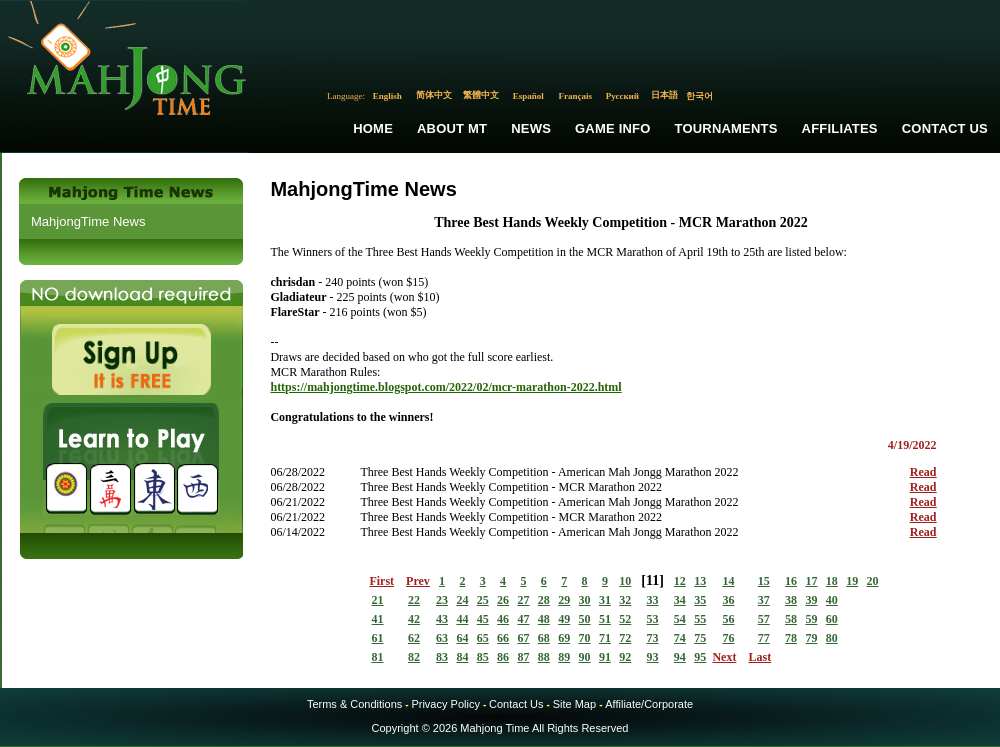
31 (605, 600)
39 (811, 600)
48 (544, 619)
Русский (622, 96)
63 (442, 638)
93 (653, 657)
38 (791, 600)
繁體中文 (481, 95)
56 (728, 619)
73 (653, 638)
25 (483, 600)
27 (523, 600)
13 (700, 581)
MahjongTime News (88, 221)
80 (832, 638)
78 (791, 638)
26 (503, 600)
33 (653, 600)
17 (811, 581)
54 (680, 619)
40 (832, 600)
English (387, 96)
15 (764, 581)
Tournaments (726, 128)
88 (544, 657)
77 (764, 638)
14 (728, 581)
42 (414, 619)
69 (564, 638)
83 (442, 657)
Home (373, 128)
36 (728, 600)
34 (680, 600)
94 (680, 657)
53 (653, 619)
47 (523, 619)
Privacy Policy (445, 704)
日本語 (664, 95)
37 (764, 600)
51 (605, 619)
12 (680, 581)
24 (462, 600)
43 (442, 619)
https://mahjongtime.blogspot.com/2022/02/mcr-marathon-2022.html (445, 387)
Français (576, 96)
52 (625, 619)
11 (652, 580)
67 (523, 638)
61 (378, 638)
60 (832, 619)
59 (811, 619)
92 (625, 657)
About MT (452, 128)
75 (700, 638)
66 (503, 638)
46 (503, 619)
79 (811, 638)
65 (483, 638)
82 (414, 657)
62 (414, 638)
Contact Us (945, 128)
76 (728, 638)
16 (791, 581)
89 (564, 657)
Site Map (574, 704)
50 (585, 619)
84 (462, 657)
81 (378, 657)
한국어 (699, 96)
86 (503, 657)
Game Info (612, 128)
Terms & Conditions (354, 704)
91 (605, 657)
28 (544, 600)
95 (700, 657)
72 (625, 638)
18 (832, 581)
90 (585, 657)
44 (462, 619)
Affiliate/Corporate (649, 704)
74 (680, 638)
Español (528, 96)
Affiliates (840, 128)
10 (625, 581)
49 (564, 619)
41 (378, 619)
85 (483, 657)
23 (442, 600)
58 (791, 619)
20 (873, 581)
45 (483, 619)
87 (523, 657)
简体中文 (434, 95)
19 (852, 581)
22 (414, 600)
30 (585, 600)
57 (764, 619)
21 (378, 600)
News (531, 128)
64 (462, 638)
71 (605, 638)
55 (700, 619)
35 (700, 600)
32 (625, 600)
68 (544, 638)
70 (585, 638)
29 (564, 600)
